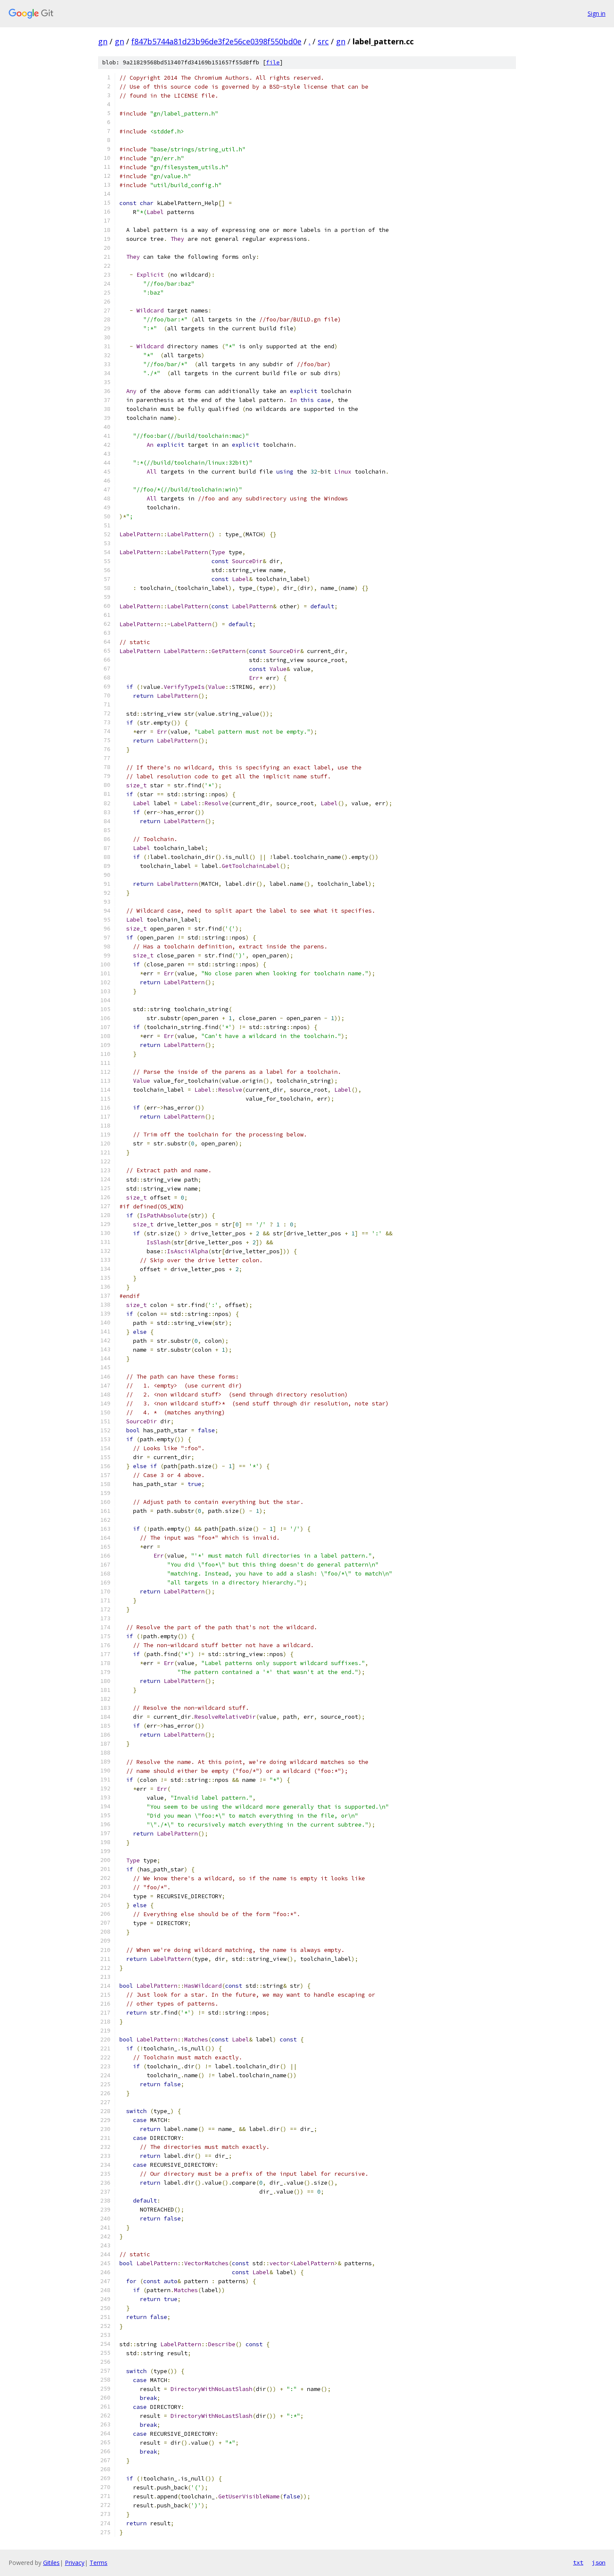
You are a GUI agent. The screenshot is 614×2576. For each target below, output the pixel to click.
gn (102, 41)
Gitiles (51, 2563)
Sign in (596, 13)
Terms (98, 2563)
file (273, 62)
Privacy (74, 2563)
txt (578, 2562)
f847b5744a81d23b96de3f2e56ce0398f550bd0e (216, 41)
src (323, 41)
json (598, 2562)
